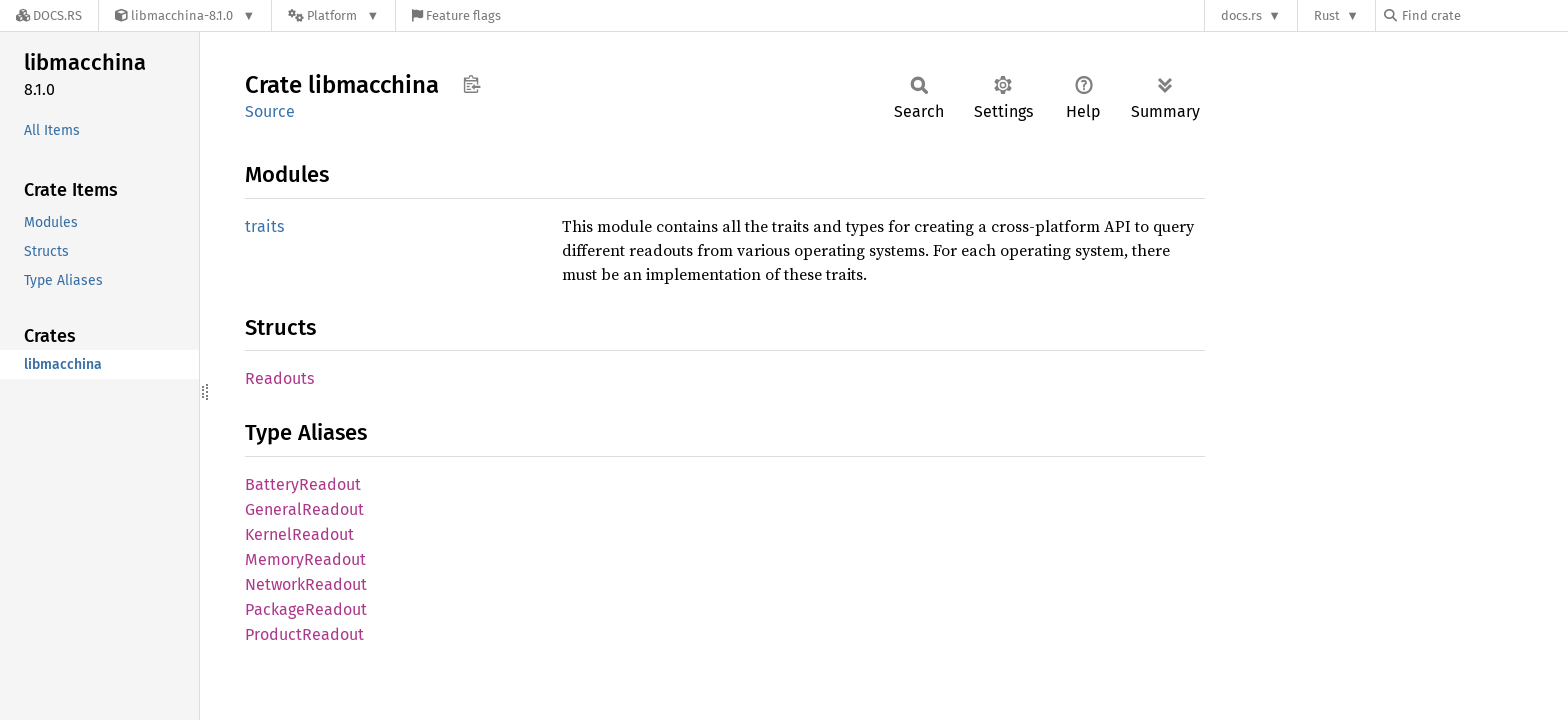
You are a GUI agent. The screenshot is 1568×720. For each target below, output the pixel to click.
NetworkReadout (306, 584)
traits (264, 226)
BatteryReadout (303, 484)
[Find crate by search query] (1484, 15)
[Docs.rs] (49, 15)
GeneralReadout (304, 509)
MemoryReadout (305, 559)
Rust (1327, 15)
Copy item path (471, 84)
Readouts (279, 378)
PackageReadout (306, 609)
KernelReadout (299, 534)
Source (270, 111)
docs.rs (1241, 15)
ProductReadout (304, 634)
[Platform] (333, 15)
